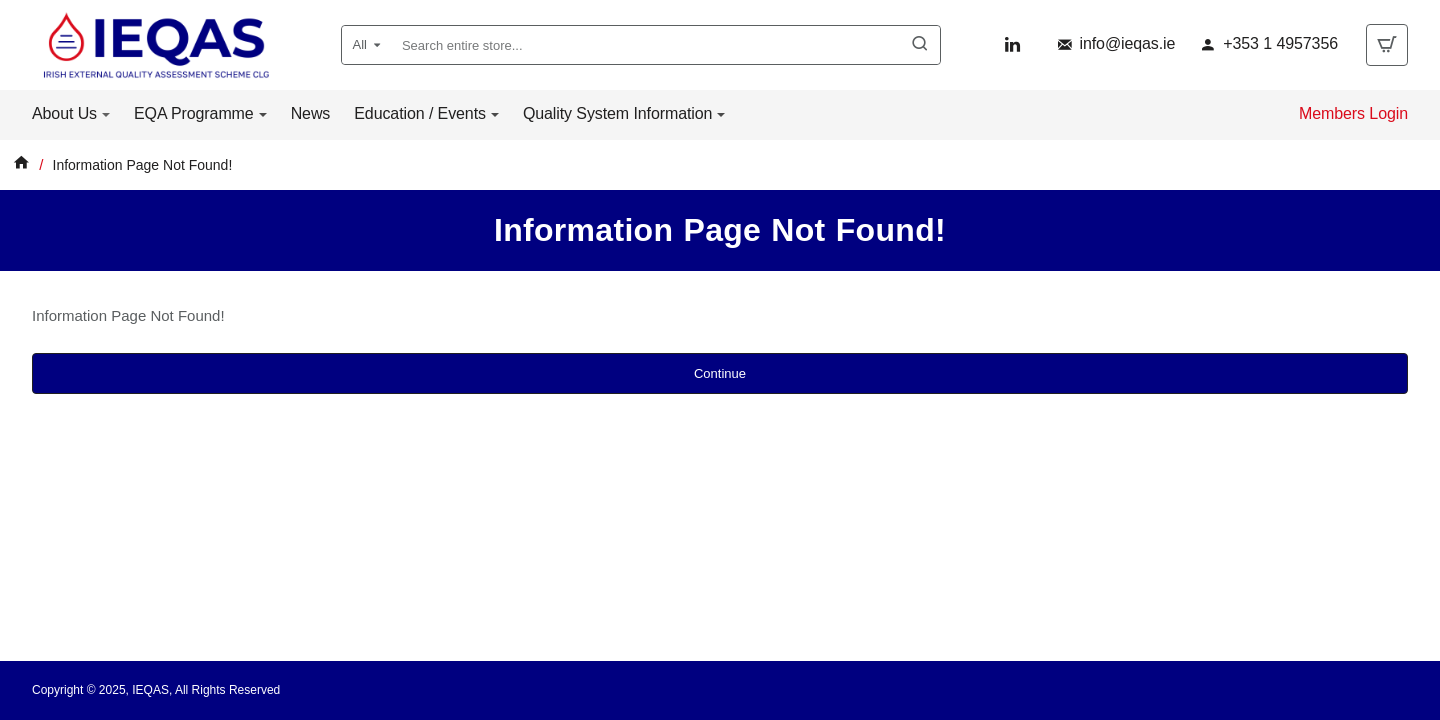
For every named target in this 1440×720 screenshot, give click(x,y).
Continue (720, 373)
